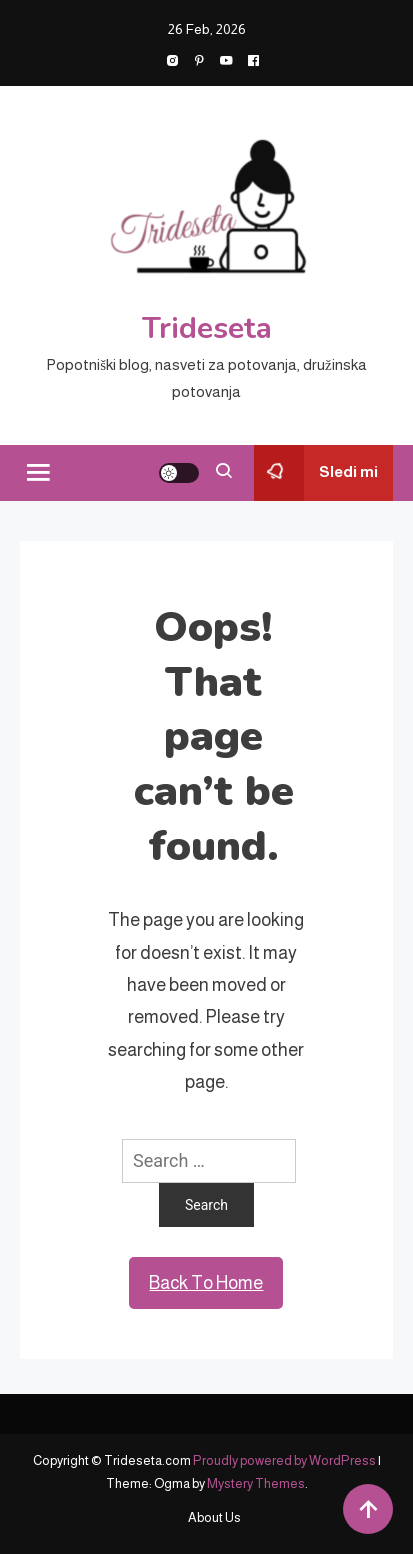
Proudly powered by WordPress (285, 1460)
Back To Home (206, 1283)
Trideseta (207, 328)
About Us (214, 1517)
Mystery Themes (256, 1483)
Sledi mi (316, 473)
